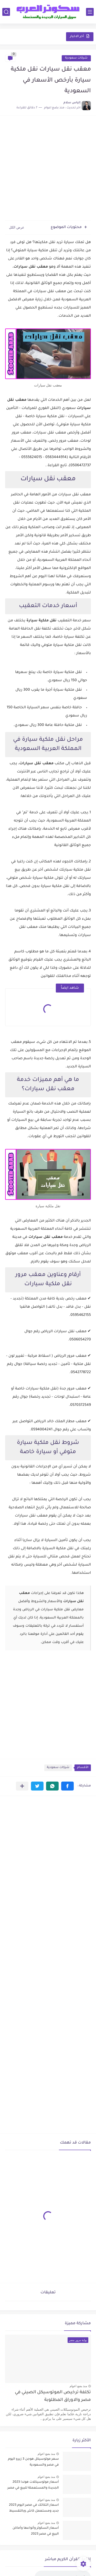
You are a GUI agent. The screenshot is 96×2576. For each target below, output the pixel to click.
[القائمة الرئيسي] (90, 12)
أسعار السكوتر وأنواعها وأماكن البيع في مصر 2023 (36, 2531)
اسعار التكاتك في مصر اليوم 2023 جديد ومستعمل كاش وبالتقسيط (34, 2508)
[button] (67, 1786)
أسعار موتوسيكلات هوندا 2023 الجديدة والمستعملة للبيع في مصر (33, 2485)
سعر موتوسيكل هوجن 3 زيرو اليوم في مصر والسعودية (33, 2462)
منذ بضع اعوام (78, 2386)
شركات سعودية (76, 58)
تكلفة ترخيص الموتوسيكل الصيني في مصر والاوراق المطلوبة (53, 2396)
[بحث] (6, 12)
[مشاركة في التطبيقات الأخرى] (22, 1786)
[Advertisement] (48, 168)
